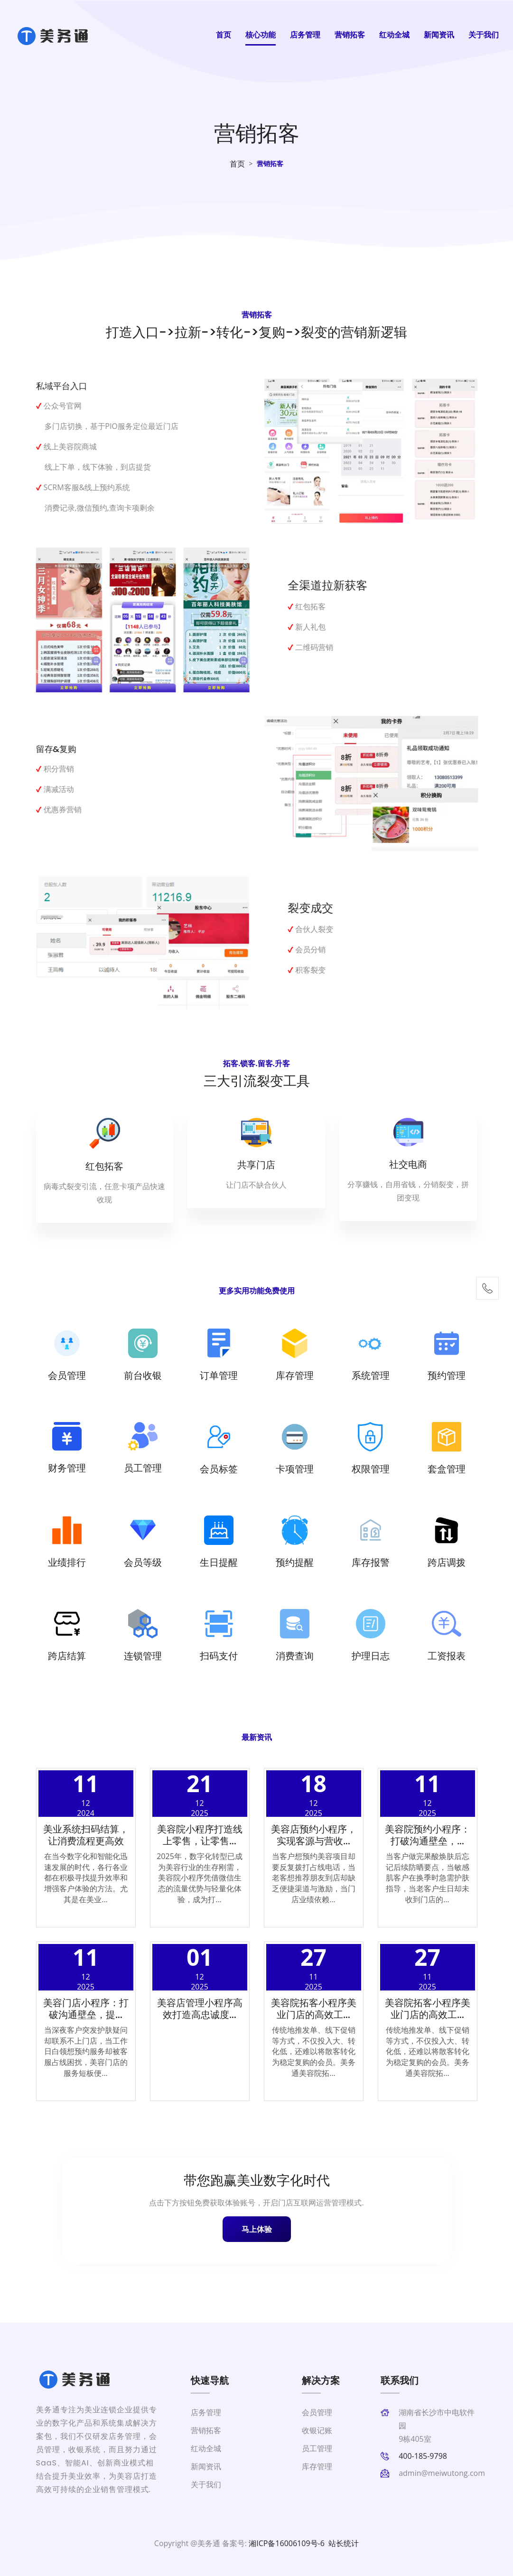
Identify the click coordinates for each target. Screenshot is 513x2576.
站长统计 (343, 2543)
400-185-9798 (423, 2456)
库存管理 (317, 2466)
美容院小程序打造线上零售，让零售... (200, 1835)
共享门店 (256, 1165)
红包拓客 (104, 1166)
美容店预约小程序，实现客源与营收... (313, 1835)
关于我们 (483, 34)
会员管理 (317, 2412)
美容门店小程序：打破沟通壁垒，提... (86, 2008)
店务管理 (305, 34)
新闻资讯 (439, 34)
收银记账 (317, 2430)
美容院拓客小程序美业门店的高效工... (313, 2008)
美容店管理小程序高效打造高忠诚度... (200, 2008)
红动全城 (394, 34)
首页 (223, 34)
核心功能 (260, 34)
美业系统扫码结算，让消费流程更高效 (86, 1835)
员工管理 (317, 2448)
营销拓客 (350, 34)
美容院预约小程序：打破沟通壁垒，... (427, 1835)
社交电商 (408, 1164)
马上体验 (257, 2229)
